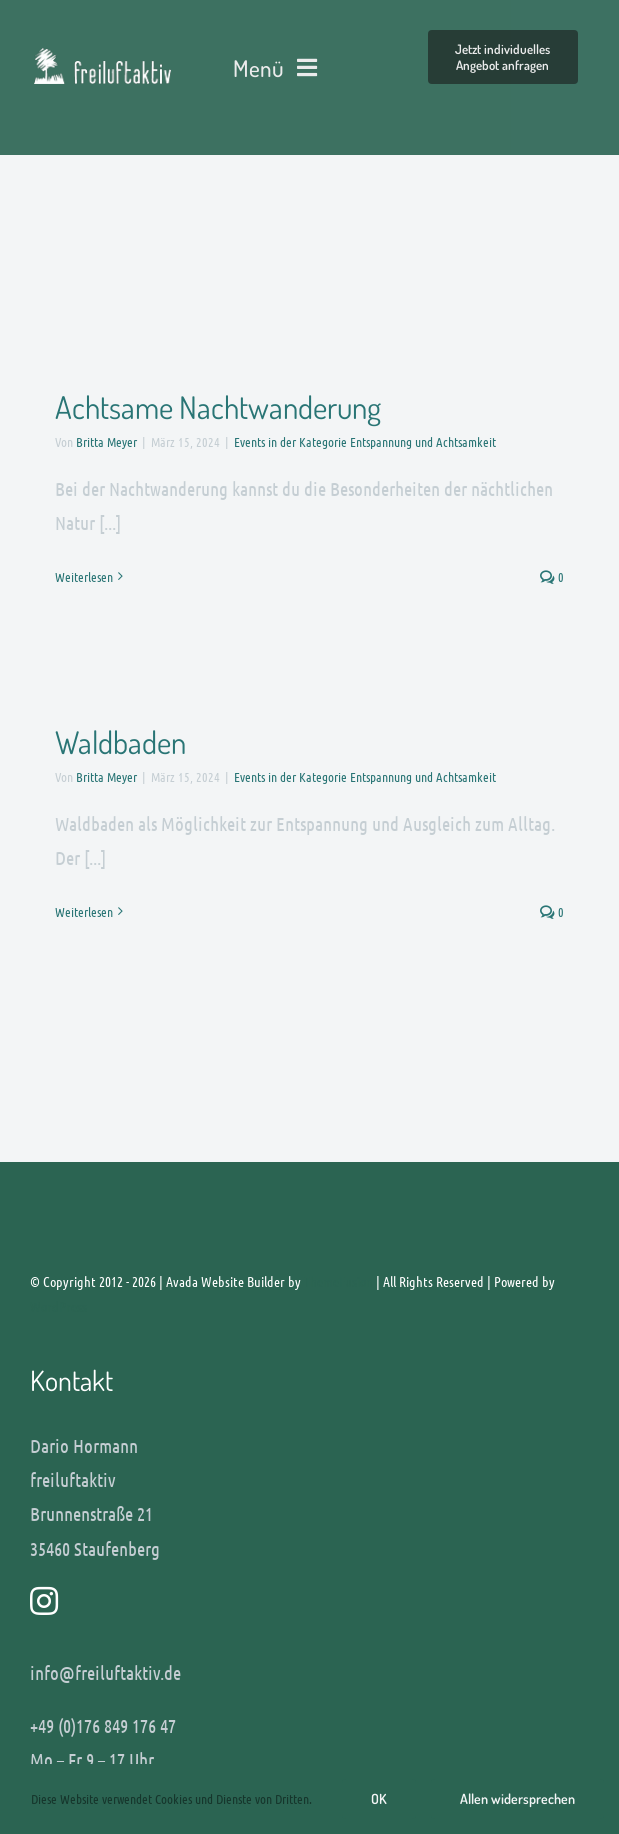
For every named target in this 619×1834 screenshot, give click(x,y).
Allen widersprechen (517, 1798)
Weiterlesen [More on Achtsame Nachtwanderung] (84, 576)
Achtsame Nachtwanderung (218, 406)
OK (379, 1798)
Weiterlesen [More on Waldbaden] (84, 911)
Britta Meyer (106, 441)
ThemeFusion (338, 1281)
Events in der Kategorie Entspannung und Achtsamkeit (365, 441)
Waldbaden (120, 741)
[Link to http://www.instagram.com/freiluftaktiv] (301, 1601)
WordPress (58, 1306)
